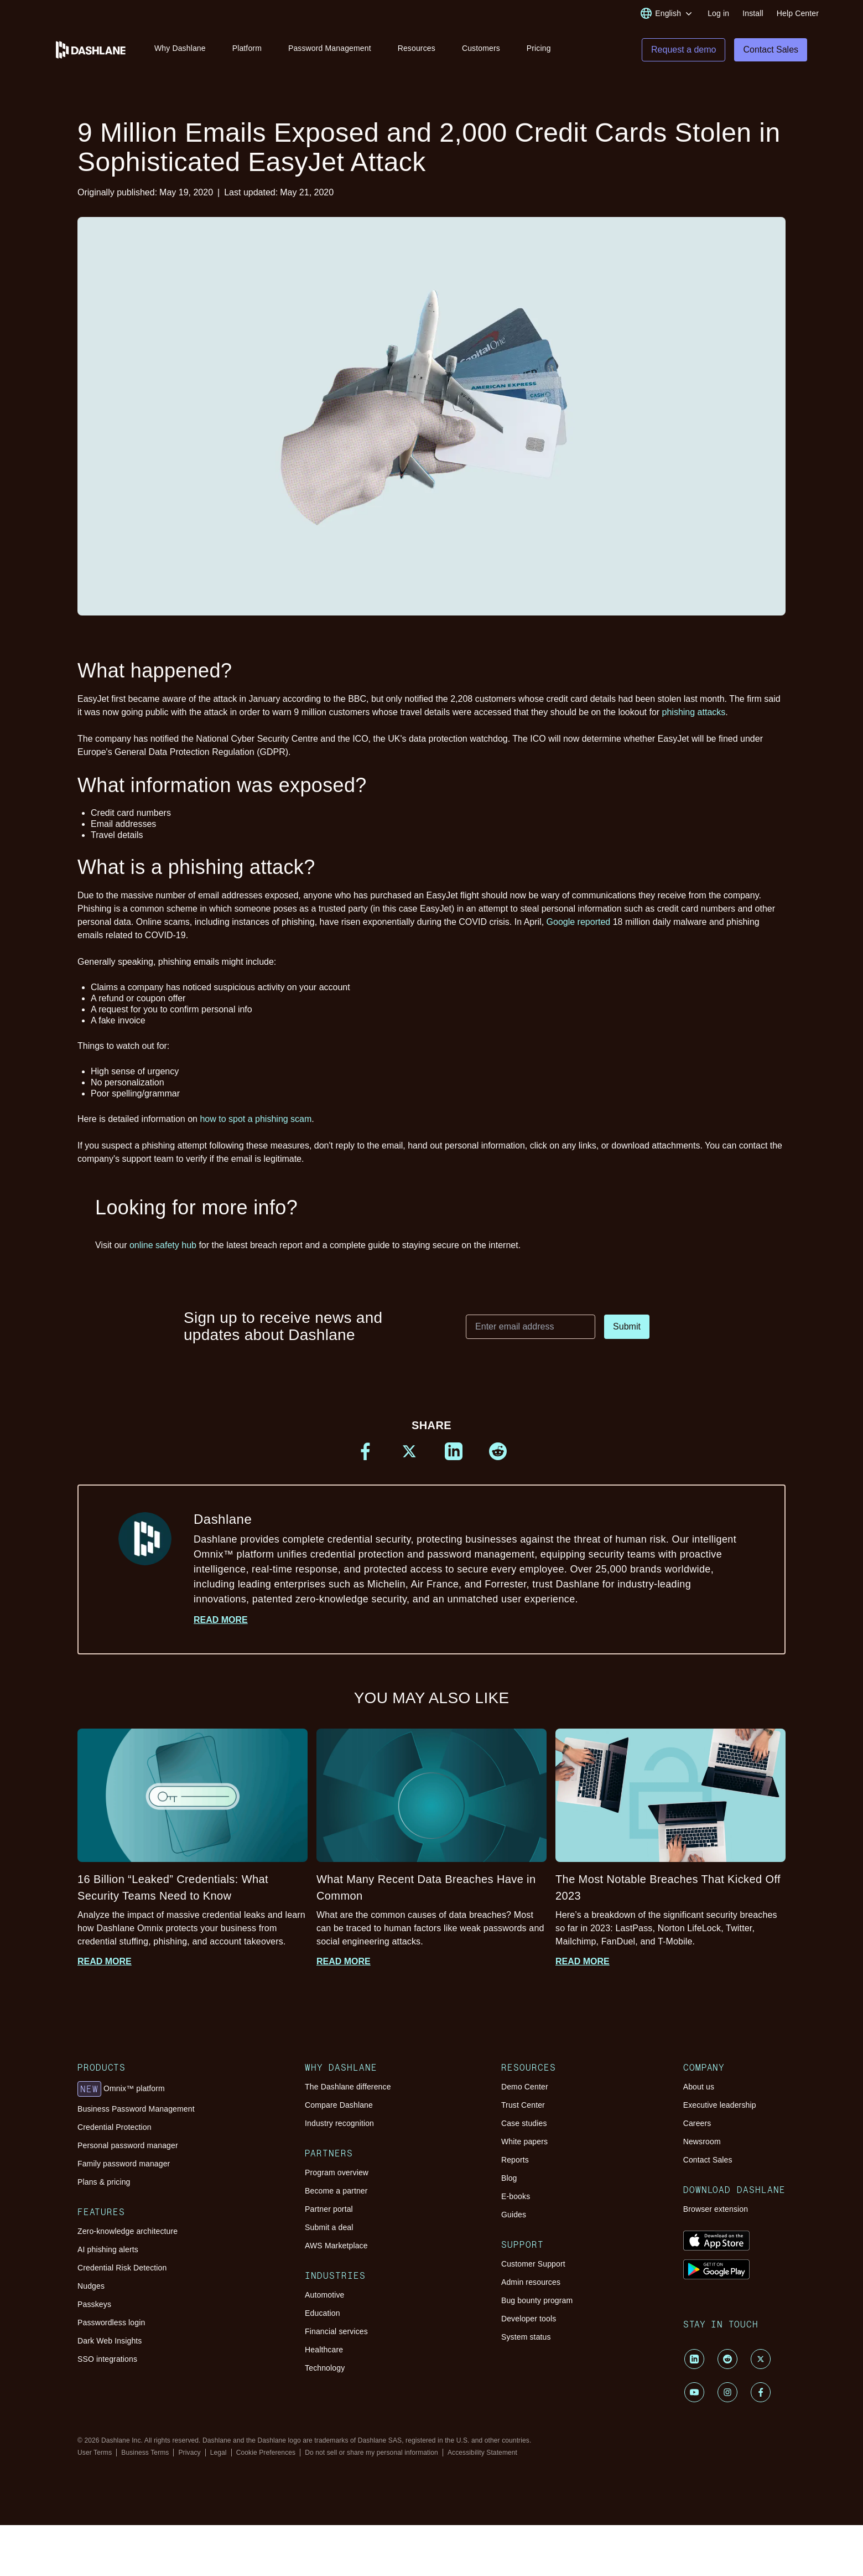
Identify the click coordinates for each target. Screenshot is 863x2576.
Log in (718, 13)
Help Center (798, 13)
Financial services (336, 2336)
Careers (697, 2128)
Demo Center (524, 2092)
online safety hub (162, 1250)
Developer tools (528, 2324)
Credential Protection (114, 2132)
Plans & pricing (103, 2187)
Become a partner (336, 2196)
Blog (509, 2183)
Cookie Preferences (266, 2458)
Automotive (324, 2300)
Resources (416, 48)
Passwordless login (111, 2328)
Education (322, 2318)
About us (698, 2092)
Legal (218, 2458)
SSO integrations (107, 2364)
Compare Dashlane (339, 2110)
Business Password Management (136, 2114)
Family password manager (123, 2169)
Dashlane (471, 1564)
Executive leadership (719, 2110)
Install (752, 13)
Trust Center (523, 2110)
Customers (481, 48)
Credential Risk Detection (122, 2273)
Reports (515, 2165)
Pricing (539, 48)
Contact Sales (707, 2165)
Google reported (579, 927)
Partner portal (329, 2214)
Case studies (524, 2128)
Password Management (329, 48)
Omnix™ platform (121, 2094)
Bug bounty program (537, 2305)
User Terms (94, 2458)
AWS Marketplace (336, 2251)
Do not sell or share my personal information (371, 2458)
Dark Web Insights (109, 2346)
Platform (247, 48)
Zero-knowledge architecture (127, 2236)
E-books (515, 2201)
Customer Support (533, 2269)
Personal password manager (127, 2150)
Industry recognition (339, 2128)
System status (526, 2342)
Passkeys (94, 2309)
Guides (513, 2220)
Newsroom (702, 2147)
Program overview (336, 2178)
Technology (325, 2373)
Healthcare (324, 2355)
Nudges (91, 2291)
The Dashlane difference (348, 2092)
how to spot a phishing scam (255, 1124)
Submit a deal (329, 2232)
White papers (524, 2147)
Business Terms (145, 2458)
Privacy (189, 2458)
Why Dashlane (180, 48)
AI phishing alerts (107, 2255)
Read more (221, 1625)
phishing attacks (694, 717)
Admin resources (530, 2287)
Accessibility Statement (482, 2458)
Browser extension (715, 2214)
